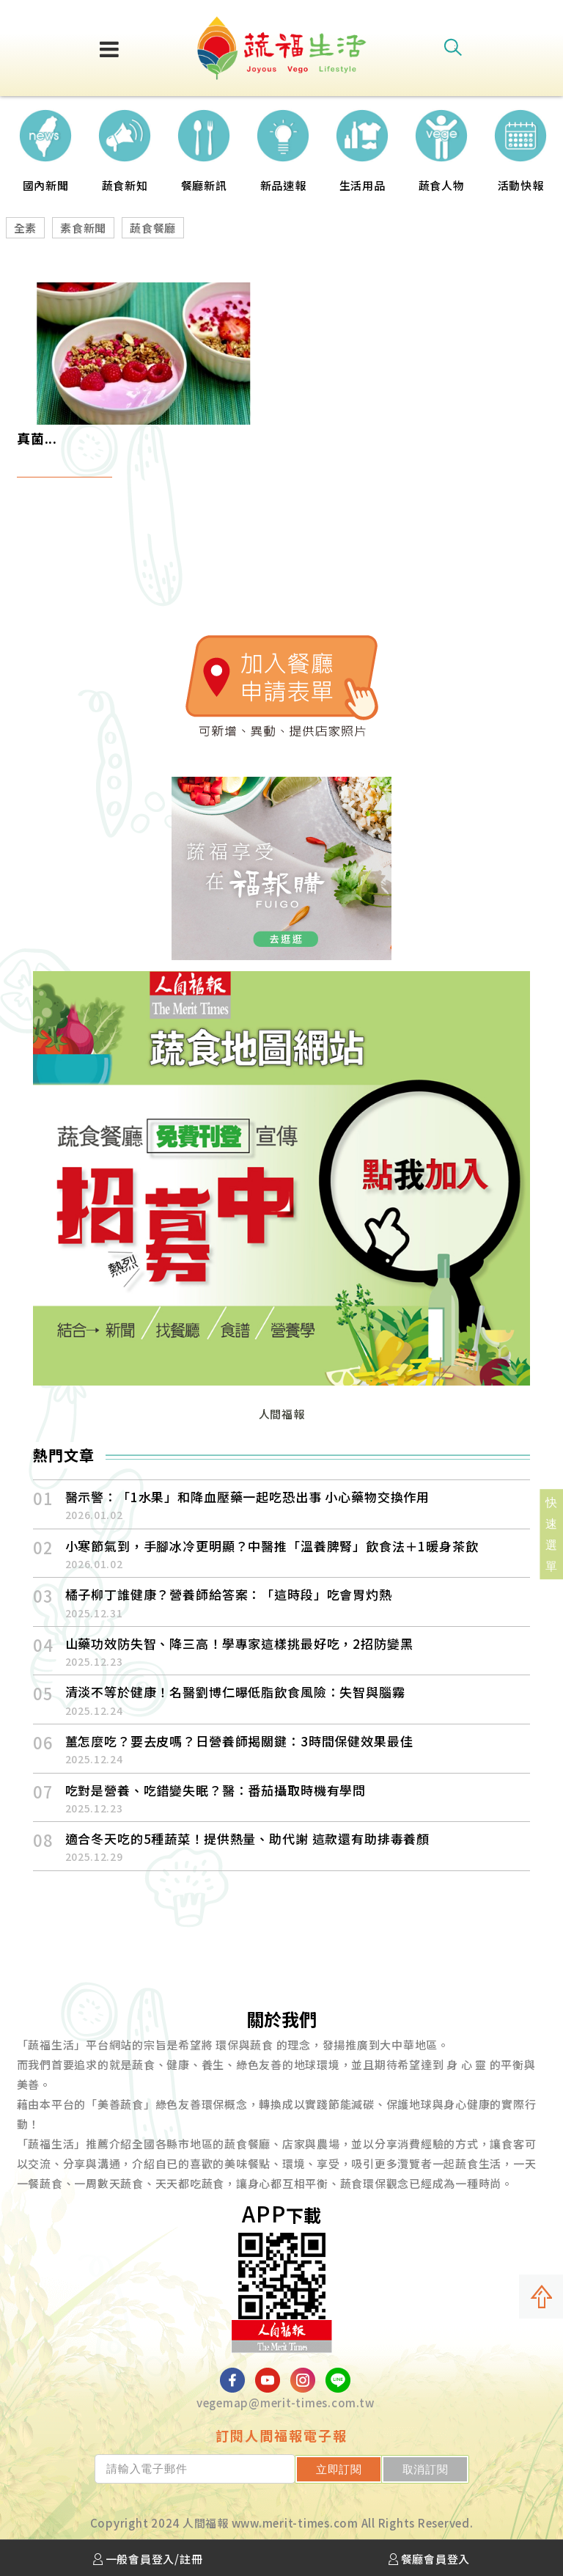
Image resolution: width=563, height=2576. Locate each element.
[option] (45, 145)
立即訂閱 (341, 2469)
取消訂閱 (426, 2469)
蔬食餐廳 (153, 227)
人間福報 (282, 1413)
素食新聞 (83, 227)
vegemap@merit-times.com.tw (285, 2402)
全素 (25, 227)
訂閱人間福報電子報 (281, 2435)
